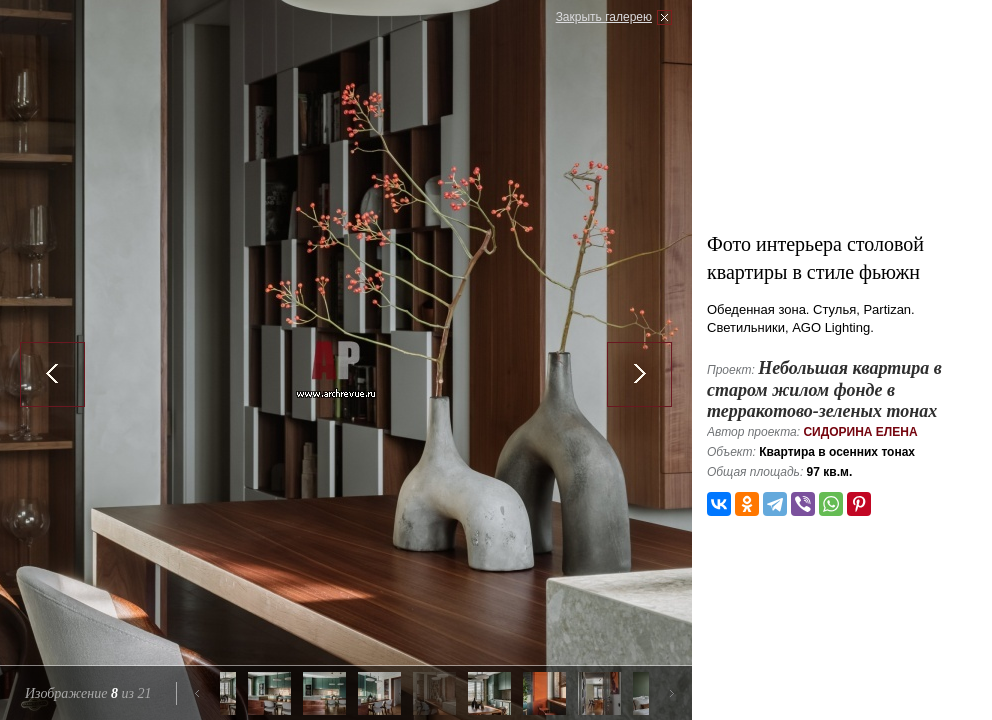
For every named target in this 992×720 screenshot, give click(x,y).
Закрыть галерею (604, 17)
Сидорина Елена (860, 432)
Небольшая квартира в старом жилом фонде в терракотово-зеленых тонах (824, 389)
